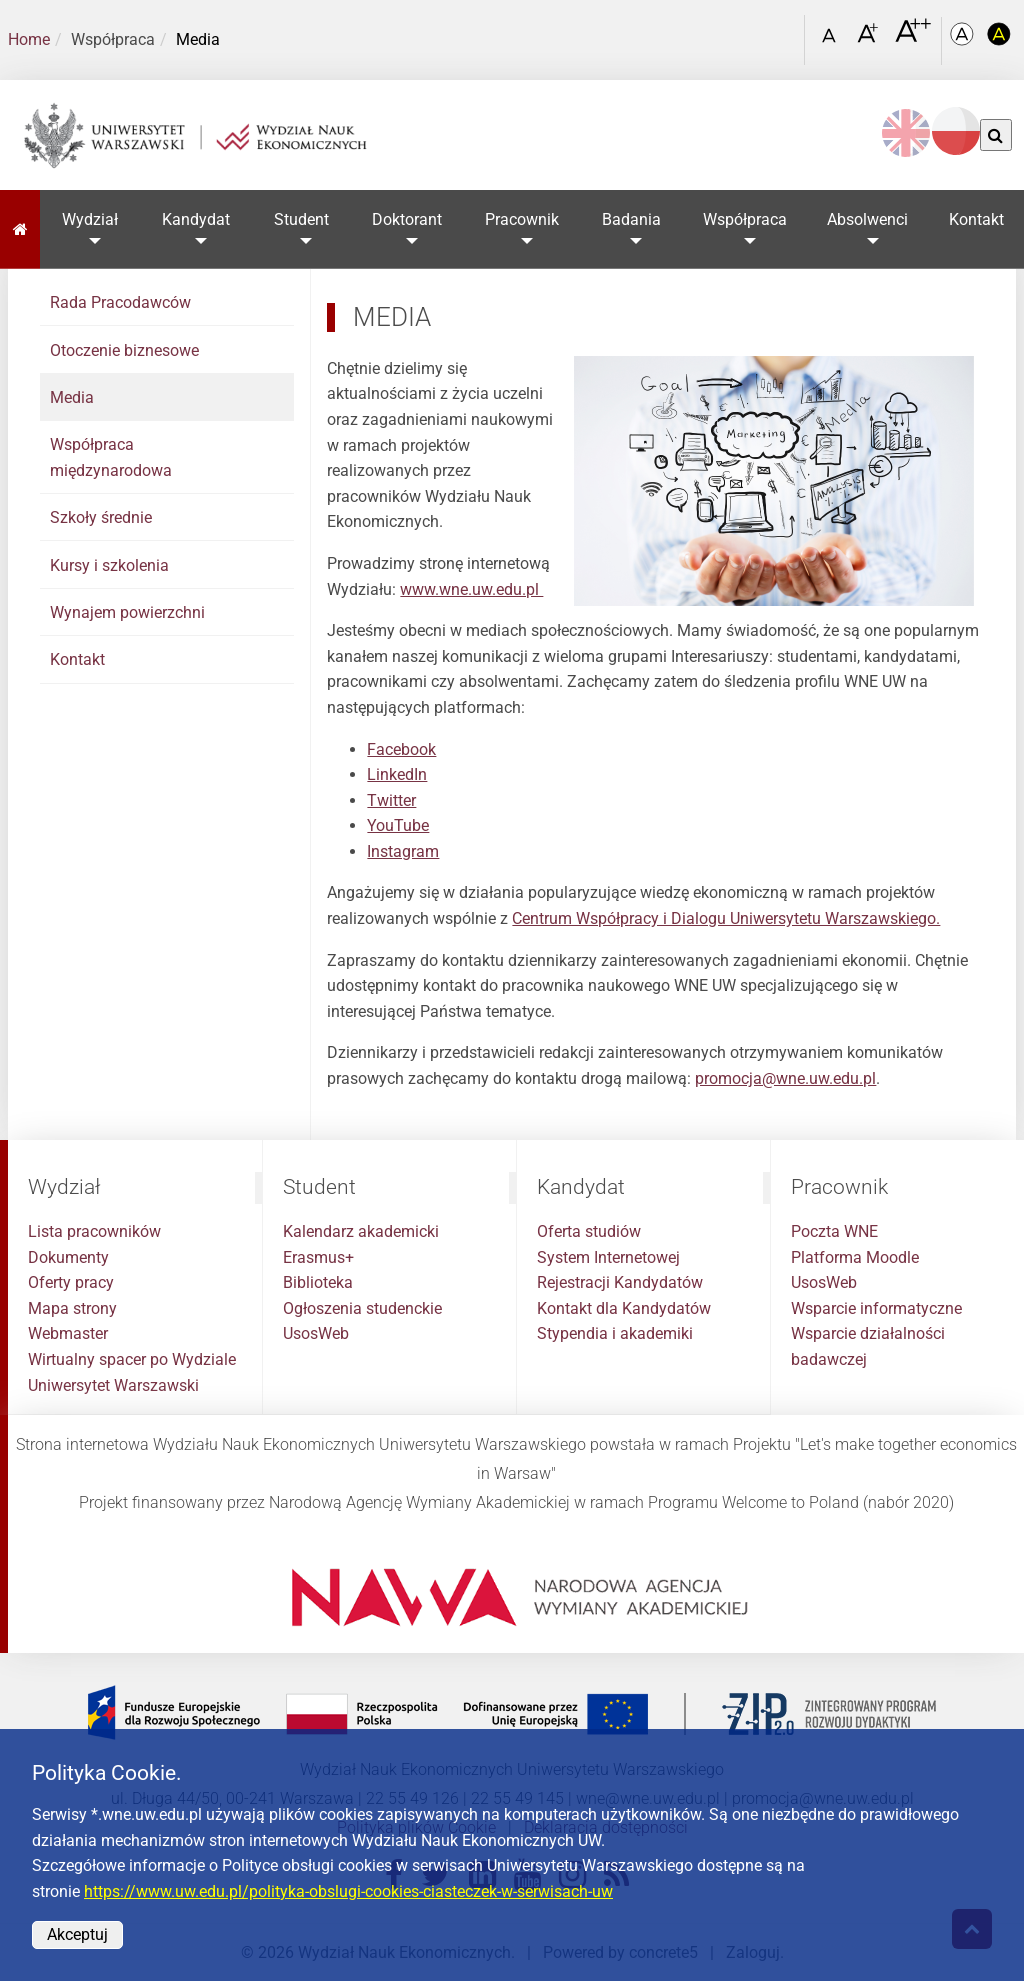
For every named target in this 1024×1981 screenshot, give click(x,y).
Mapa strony (72, 1308)
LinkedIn (397, 774)
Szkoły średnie (101, 517)
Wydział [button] (90, 219)
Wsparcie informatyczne (876, 1308)
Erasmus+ (318, 1257)
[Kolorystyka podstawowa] (964, 40)
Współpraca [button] (745, 219)
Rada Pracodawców (120, 302)
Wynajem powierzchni (127, 612)
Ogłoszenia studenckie (362, 1308)
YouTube (398, 825)
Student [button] (301, 219)
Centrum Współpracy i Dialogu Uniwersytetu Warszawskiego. (726, 918)
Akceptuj (77, 1934)
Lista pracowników (94, 1231)
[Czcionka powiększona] (869, 39)
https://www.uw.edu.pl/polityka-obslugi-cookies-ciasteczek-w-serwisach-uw (348, 1891)
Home (29, 39)
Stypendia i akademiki (615, 1333)
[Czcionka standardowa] (832, 40)
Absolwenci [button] (868, 219)
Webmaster (68, 1333)
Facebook (401, 749)
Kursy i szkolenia (109, 565)
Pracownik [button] (522, 219)
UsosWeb (316, 1333)
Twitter (391, 800)
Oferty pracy (71, 1282)
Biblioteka (318, 1282)
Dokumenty (68, 1257)
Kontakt (77, 659)
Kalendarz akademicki (361, 1231)
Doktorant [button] (407, 219)
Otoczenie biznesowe (124, 350)
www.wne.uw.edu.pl (471, 589)
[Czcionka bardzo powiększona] (913, 39)
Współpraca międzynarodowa (111, 457)
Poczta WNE (834, 1231)
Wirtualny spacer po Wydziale (132, 1359)
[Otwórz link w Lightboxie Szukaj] (785, 33)
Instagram (403, 851)
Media (72, 397)
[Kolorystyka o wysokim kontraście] (1000, 40)
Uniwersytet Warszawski (113, 1385)
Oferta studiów (589, 1231)
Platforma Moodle (855, 1257)
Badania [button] (631, 219)
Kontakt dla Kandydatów (624, 1308)
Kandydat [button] (196, 219)
